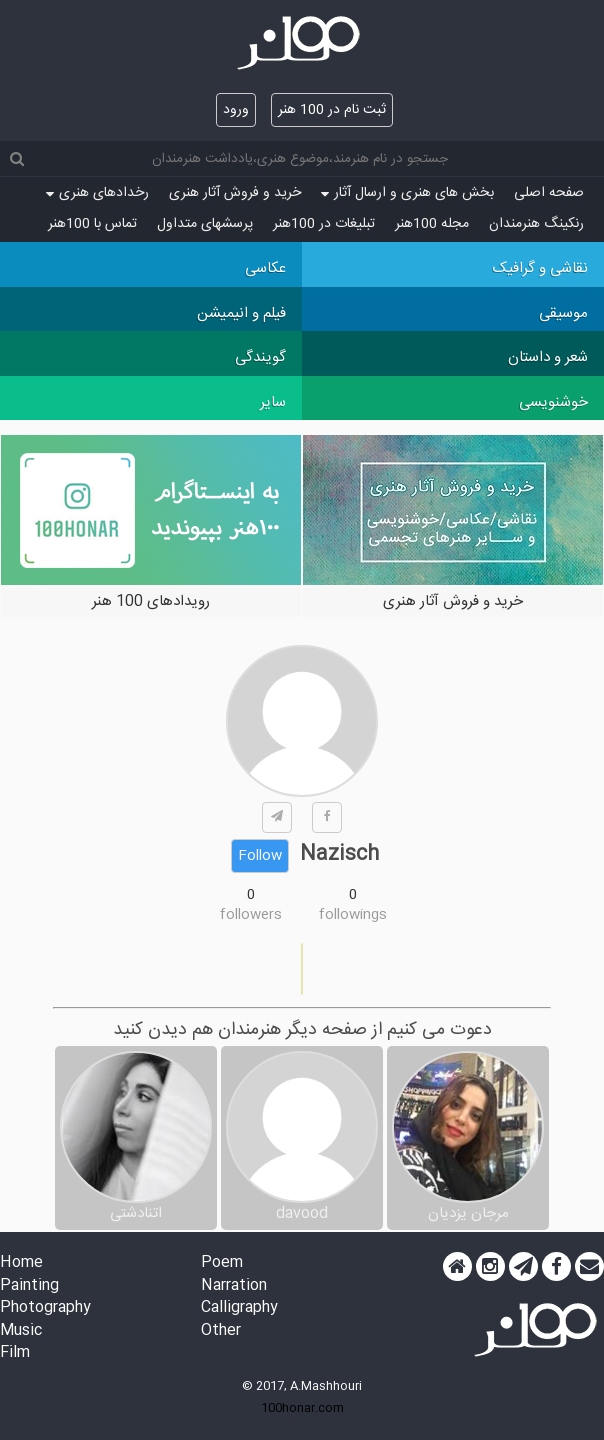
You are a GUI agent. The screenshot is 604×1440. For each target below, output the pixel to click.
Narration (234, 1286)
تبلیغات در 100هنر (324, 224)
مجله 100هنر (432, 224)
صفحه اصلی (549, 193)
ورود (236, 110)
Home (21, 1263)
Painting (29, 1286)
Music (21, 1331)
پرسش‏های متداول (205, 224)
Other (221, 1331)
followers (251, 915)
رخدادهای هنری (97, 193)
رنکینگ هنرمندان (536, 224)
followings (353, 915)
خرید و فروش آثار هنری (235, 193)
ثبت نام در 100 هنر (332, 110)
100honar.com (302, 1408)
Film (15, 1353)
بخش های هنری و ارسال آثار (407, 193)
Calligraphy (239, 1308)
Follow (260, 856)
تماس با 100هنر (92, 224)
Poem (222, 1263)
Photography (45, 1308)
